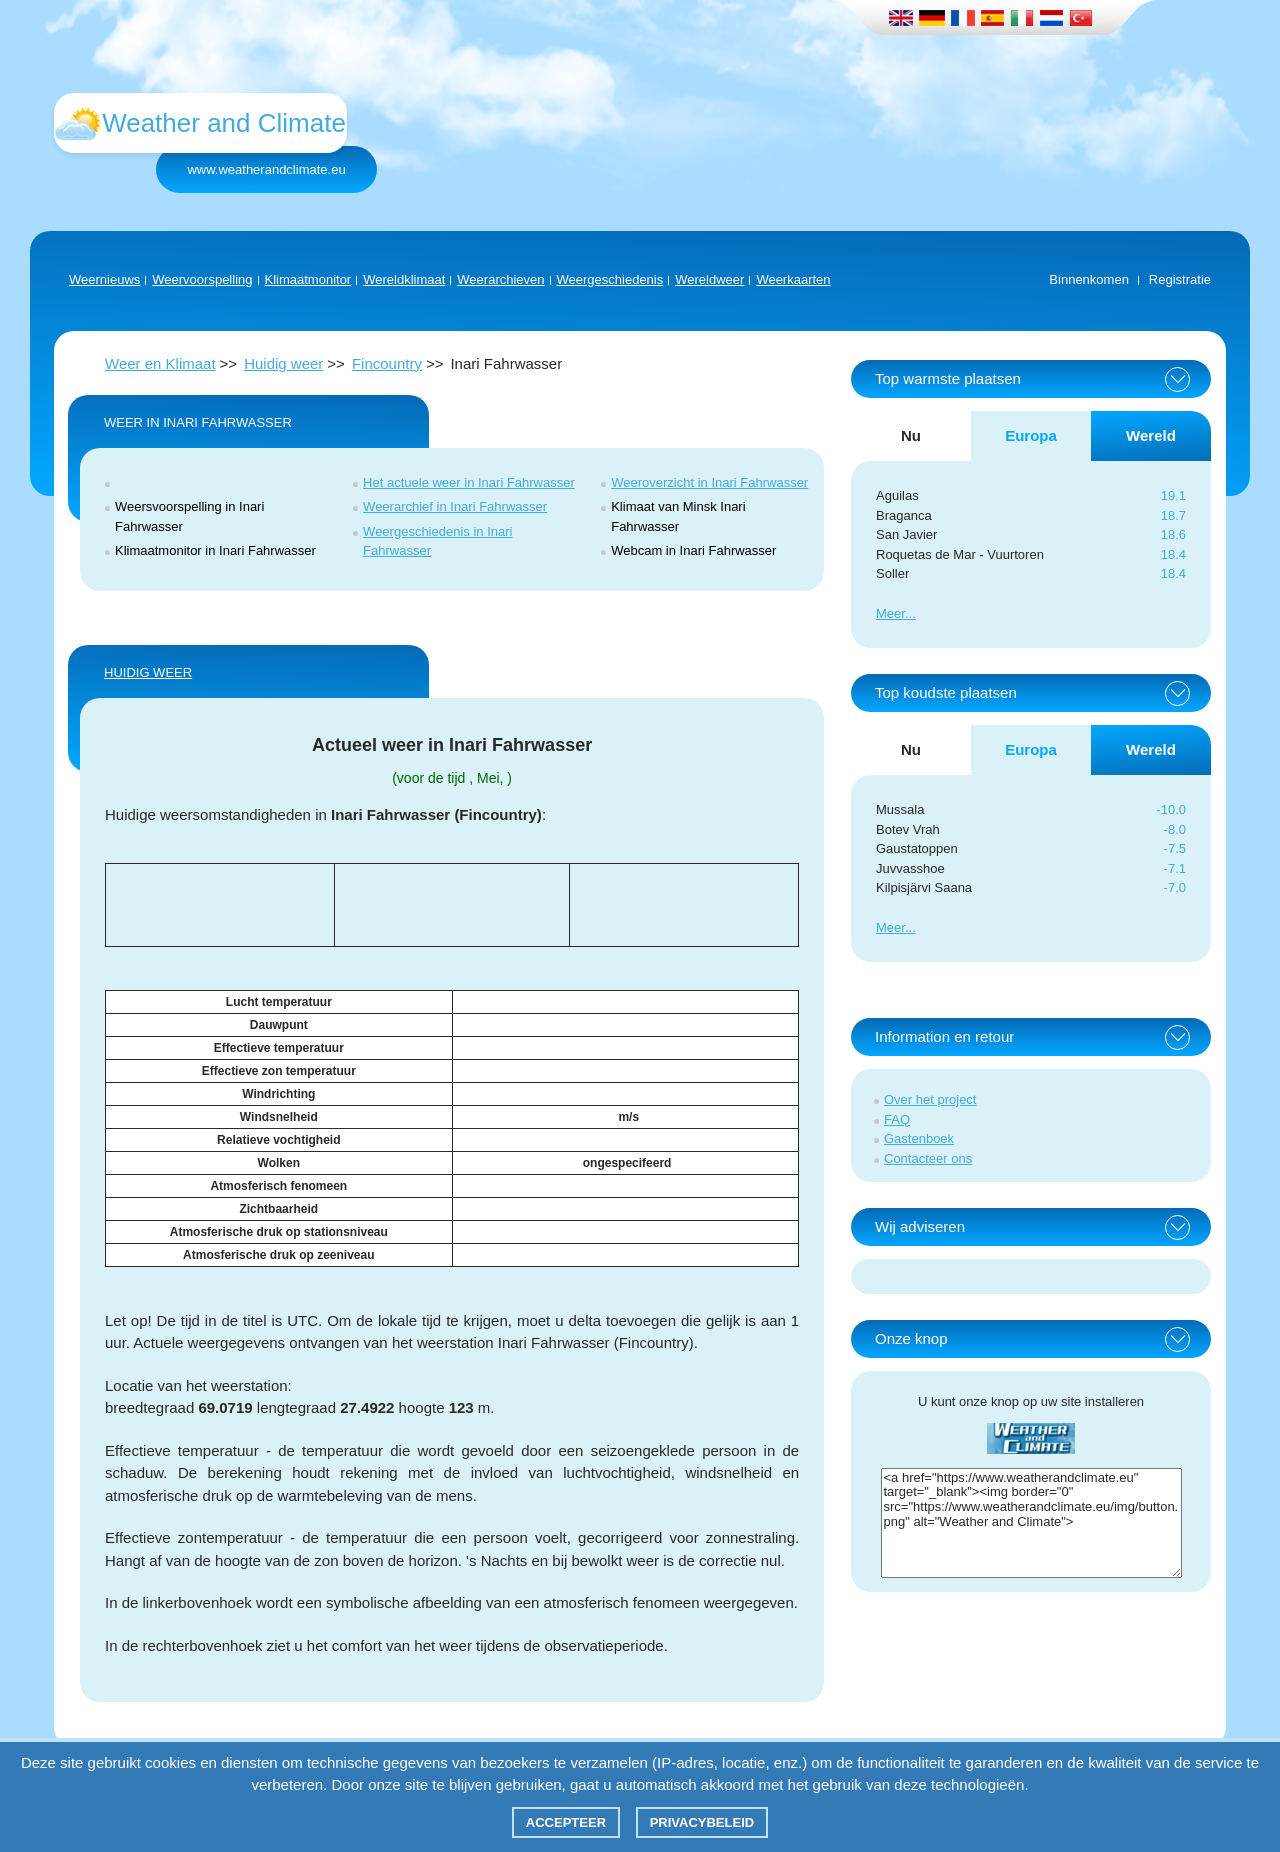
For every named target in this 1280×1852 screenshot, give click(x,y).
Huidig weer (283, 363)
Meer (890, 613)
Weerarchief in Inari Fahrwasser (455, 506)
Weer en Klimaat (160, 363)
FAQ (897, 1119)
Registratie (1180, 279)
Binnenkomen (1089, 279)
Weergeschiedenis (610, 279)
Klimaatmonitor (308, 279)
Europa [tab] (1031, 435)
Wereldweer (709, 279)
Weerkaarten (793, 279)
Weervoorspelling (202, 279)
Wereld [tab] (1151, 435)
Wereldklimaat (404, 279)
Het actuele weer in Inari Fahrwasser (469, 482)
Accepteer (566, 1822)
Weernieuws (104, 279)
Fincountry (387, 363)
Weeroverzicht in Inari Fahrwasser (709, 482)
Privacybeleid (702, 1822)
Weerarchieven (500, 279)
